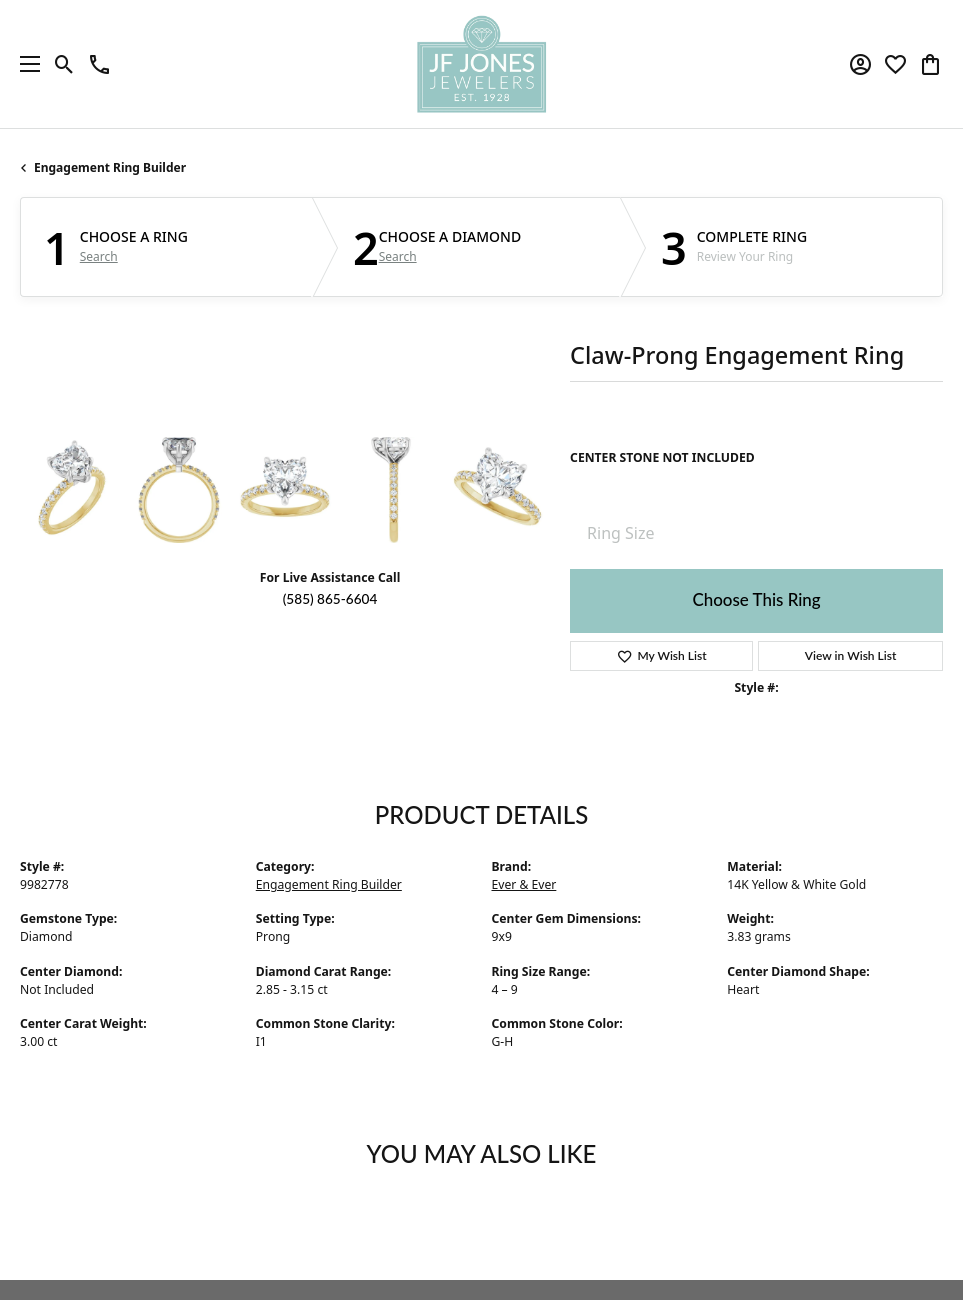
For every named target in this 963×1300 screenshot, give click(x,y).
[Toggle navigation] (25, 64)
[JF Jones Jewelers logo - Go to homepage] (481, 64)
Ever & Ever (524, 884)
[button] (64, 64)
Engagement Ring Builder (110, 167)
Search (99, 257)
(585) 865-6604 (330, 599)
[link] (99, 64)
